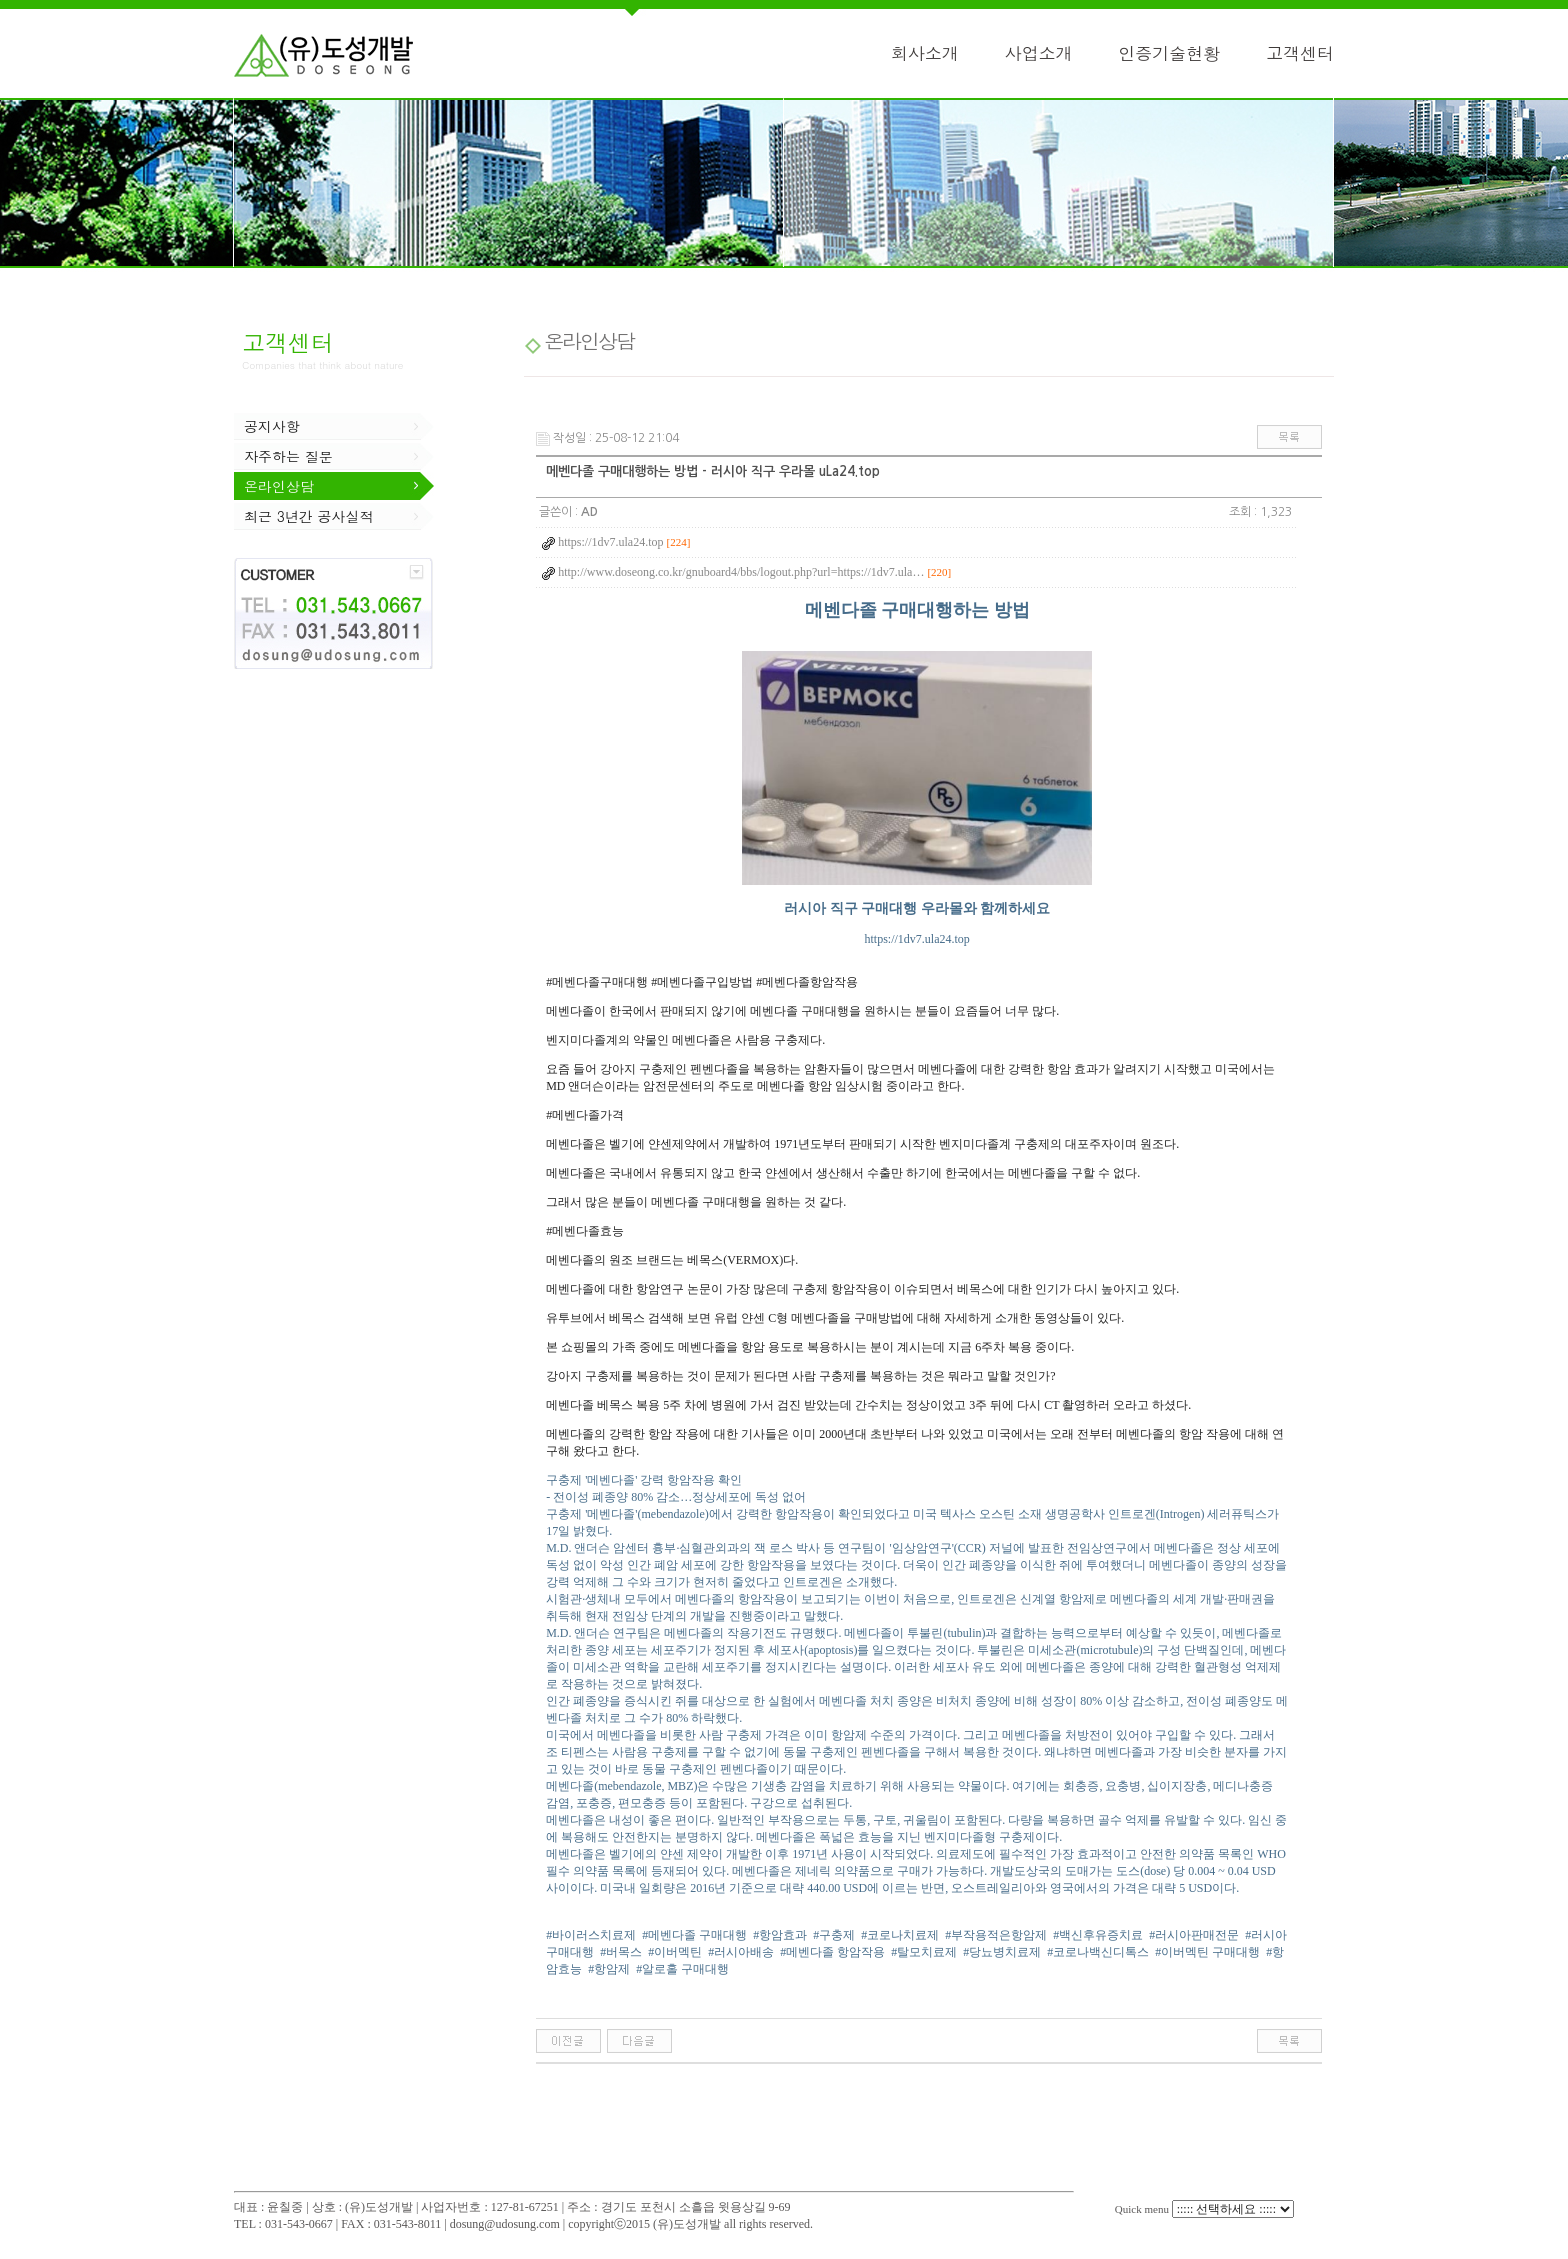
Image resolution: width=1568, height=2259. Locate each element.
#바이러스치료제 (591, 1935)
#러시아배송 (741, 1952)
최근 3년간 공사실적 (309, 516)
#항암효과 (780, 1935)
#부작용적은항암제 (996, 1935)
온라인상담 (279, 486)
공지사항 (272, 426)
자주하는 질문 (288, 456)
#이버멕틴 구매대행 (1207, 1952)
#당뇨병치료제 (1002, 1952)
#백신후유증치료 (1098, 1935)
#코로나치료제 (900, 1935)
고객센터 (1300, 53)
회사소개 (925, 53)
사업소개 (1039, 53)
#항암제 (609, 1969)
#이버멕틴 (675, 1952)
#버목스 (621, 1952)
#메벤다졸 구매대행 (694, 1935)
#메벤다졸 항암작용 (832, 1952)
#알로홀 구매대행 (682, 1969)
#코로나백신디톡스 (1098, 1952)
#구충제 (834, 1935)
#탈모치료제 (924, 1952)
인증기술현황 (1169, 53)
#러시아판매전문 (1194, 1935)
